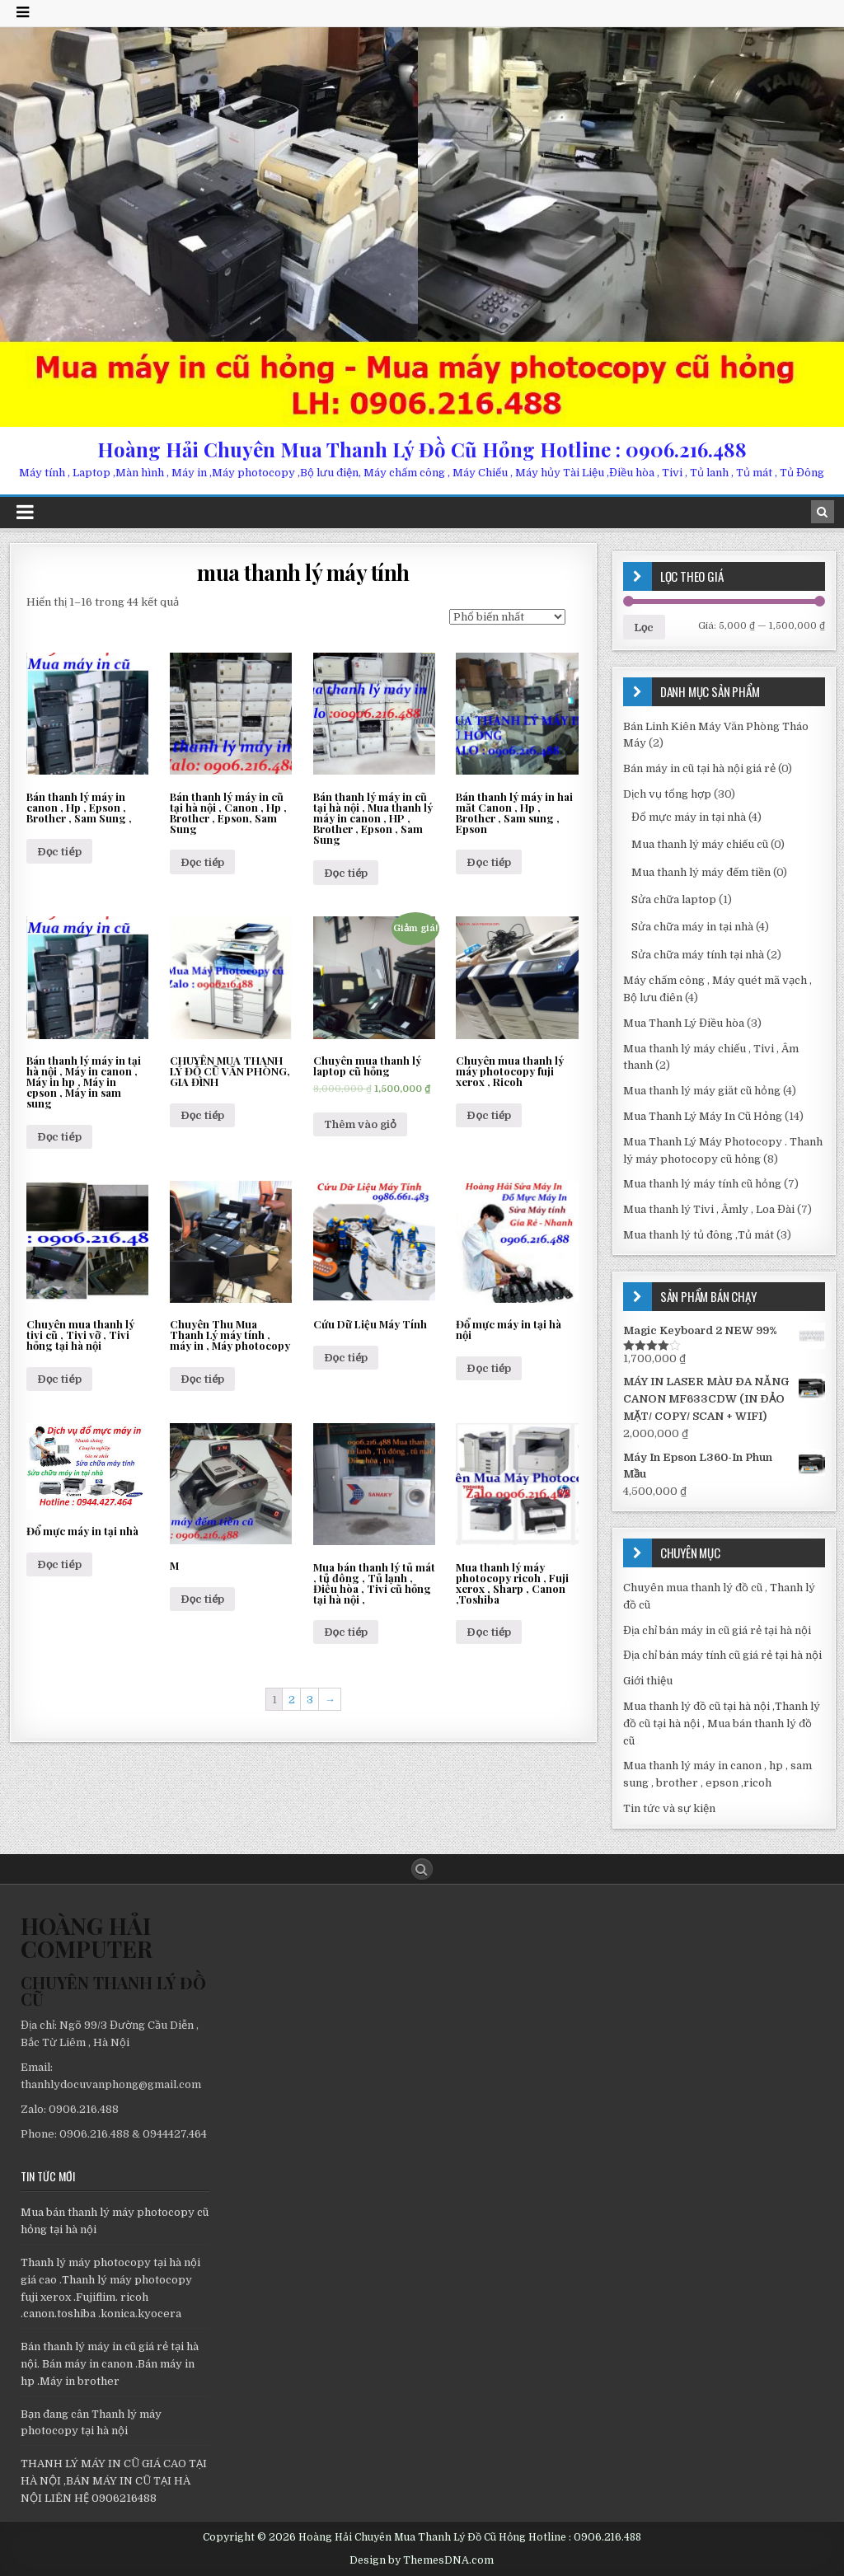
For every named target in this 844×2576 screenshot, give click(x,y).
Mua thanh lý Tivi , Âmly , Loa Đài (709, 1209)
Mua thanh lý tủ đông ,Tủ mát (698, 1235)
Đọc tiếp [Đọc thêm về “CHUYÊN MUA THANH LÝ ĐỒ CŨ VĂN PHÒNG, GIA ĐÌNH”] (203, 1115)
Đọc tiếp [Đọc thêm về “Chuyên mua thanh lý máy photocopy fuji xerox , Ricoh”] (489, 1115)
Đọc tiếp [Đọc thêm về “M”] (203, 1599)
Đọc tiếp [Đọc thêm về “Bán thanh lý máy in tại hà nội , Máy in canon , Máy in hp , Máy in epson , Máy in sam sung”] (59, 1137)
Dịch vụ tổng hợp (667, 794)
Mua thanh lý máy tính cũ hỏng (702, 1184)
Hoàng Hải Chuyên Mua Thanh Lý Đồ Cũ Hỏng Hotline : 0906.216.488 (422, 449)
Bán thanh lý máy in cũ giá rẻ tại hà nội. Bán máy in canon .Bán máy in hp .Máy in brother (110, 2363)
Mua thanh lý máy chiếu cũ (699, 844)
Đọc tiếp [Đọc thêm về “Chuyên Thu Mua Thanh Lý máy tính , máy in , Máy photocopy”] (203, 1379)
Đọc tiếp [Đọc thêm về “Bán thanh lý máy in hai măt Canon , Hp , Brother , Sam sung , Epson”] (489, 862)
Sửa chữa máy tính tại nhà (697, 954)
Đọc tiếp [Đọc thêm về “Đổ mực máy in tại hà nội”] (489, 1368)
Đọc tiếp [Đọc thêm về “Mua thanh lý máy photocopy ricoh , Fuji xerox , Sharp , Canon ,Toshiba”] (489, 1632)
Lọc (644, 627)
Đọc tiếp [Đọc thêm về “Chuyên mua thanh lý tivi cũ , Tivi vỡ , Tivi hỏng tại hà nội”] (59, 1379)
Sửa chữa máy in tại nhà (692, 926)
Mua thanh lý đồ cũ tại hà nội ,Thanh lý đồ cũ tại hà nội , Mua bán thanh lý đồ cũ (721, 1723)
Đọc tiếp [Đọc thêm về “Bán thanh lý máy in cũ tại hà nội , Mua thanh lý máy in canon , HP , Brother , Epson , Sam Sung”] (346, 873)
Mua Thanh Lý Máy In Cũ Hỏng (702, 1116)
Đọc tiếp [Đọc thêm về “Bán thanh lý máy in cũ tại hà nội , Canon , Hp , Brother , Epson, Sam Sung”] (203, 862)
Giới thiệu (648, 1680)
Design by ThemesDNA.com (421, 2560)
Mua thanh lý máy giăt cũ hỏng (702, 1090)
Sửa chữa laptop (673, 899)
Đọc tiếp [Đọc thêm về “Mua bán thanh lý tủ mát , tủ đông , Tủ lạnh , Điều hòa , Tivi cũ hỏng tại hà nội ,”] (346, 1632)
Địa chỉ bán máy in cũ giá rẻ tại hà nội (717, 1630)
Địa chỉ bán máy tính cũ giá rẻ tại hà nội (722, 1655)
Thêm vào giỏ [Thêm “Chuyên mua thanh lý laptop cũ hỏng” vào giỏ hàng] (360, 1124)
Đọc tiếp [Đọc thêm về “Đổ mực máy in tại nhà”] (59, 1564)
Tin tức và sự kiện (669, 1808)
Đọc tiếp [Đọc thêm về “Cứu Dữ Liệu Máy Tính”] (346, 1357)
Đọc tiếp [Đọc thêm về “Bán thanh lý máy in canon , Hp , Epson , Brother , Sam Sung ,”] (59, 851)
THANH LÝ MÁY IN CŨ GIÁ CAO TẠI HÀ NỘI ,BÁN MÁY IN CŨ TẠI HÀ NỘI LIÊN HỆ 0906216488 (114, 2480)
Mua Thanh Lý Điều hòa (683, 1023)
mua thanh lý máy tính (303, 572)
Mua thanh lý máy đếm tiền (701, 872)
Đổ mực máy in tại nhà (688, 817)
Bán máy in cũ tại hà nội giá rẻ (699, 768)
